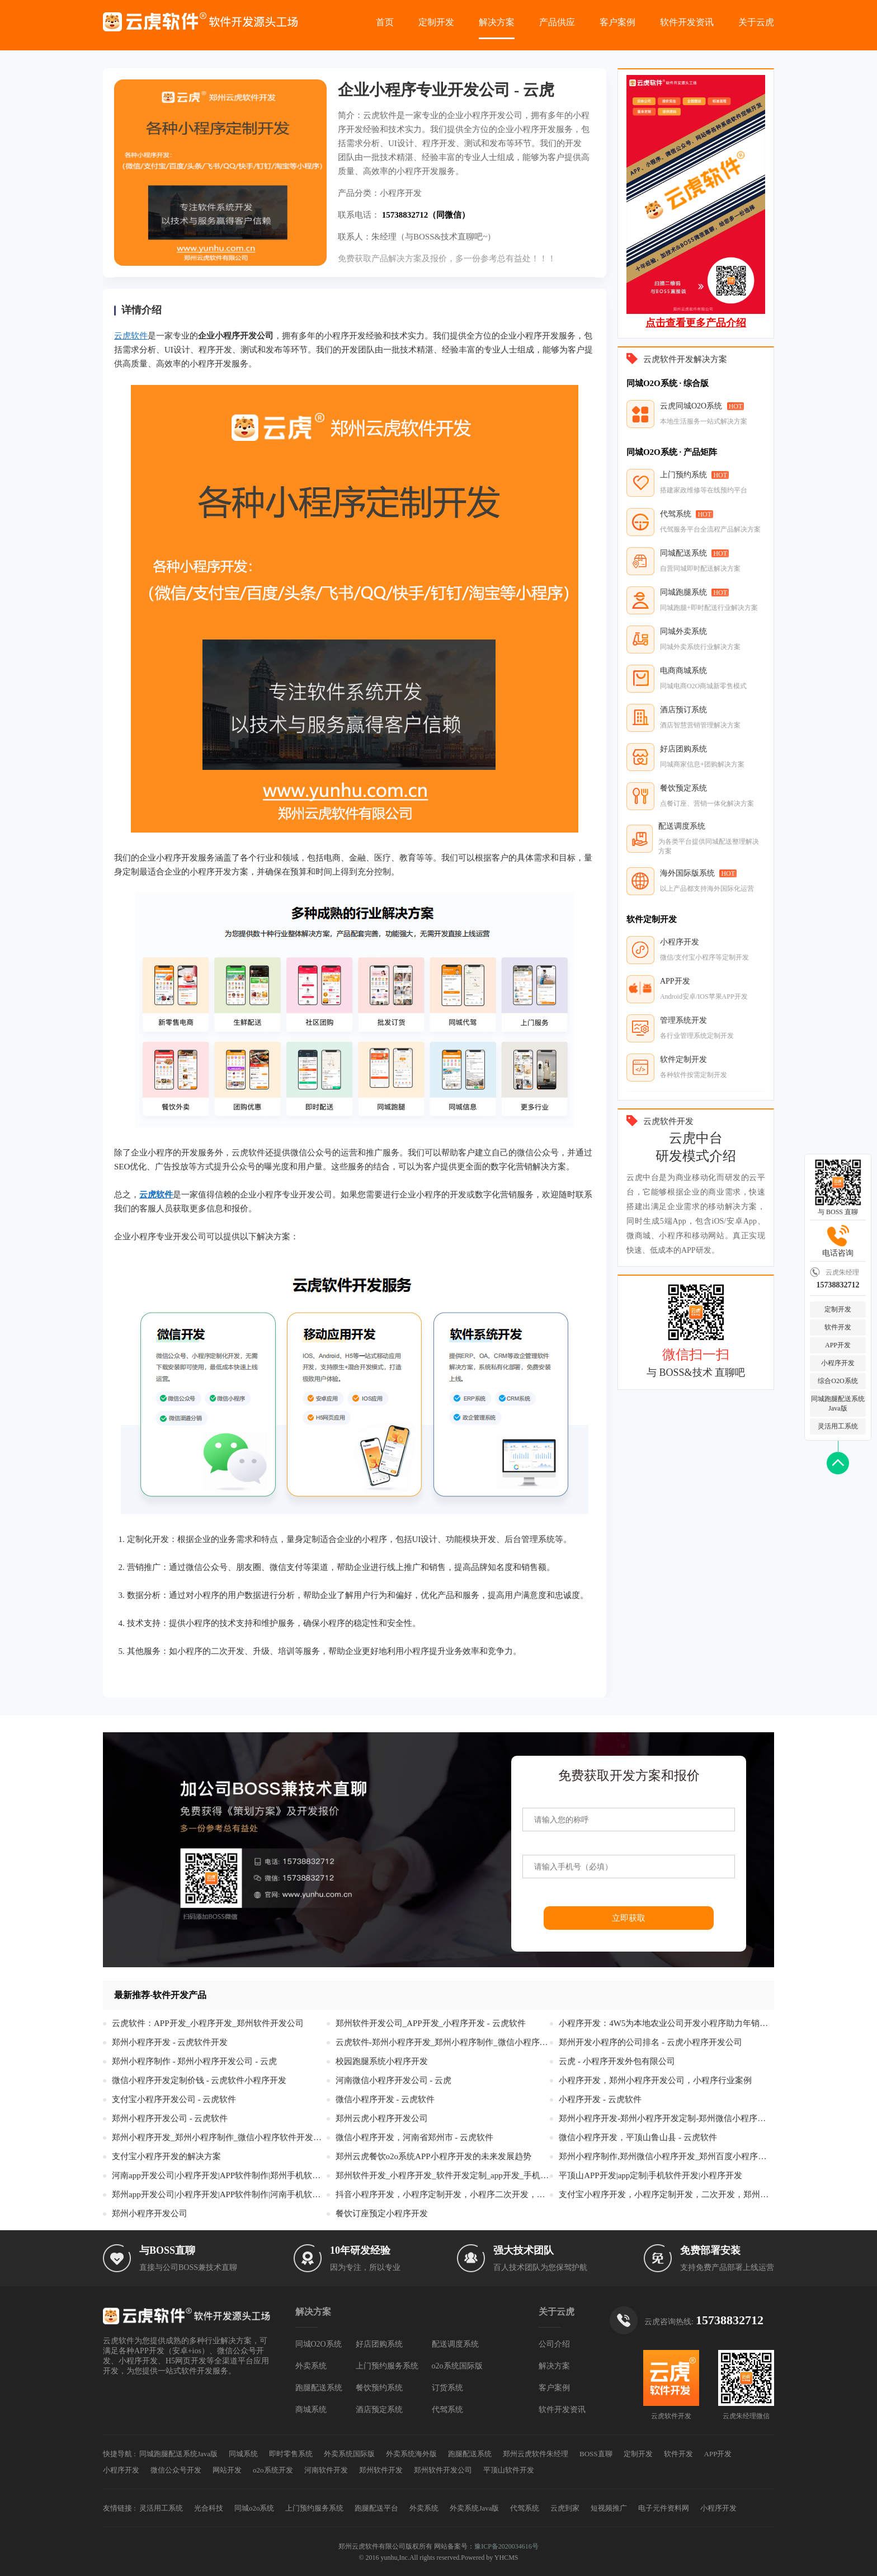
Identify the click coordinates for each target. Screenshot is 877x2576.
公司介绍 (554, 2344)
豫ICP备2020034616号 (506, 2546)
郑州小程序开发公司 (149, 2213)
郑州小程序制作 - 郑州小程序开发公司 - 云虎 (194, 2061)
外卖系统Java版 (474, 2508)
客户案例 (617, 22)
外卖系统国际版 (349, 2454)
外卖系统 (311, 2366)
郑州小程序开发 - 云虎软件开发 (170, 2042)
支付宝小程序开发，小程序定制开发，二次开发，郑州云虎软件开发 (666, 2194)
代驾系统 (447, 2409)
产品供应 (557, 22)
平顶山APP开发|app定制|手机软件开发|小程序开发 (650, 2175)
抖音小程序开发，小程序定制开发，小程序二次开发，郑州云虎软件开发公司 (443, 2194)
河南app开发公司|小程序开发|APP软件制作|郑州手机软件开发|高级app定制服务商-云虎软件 (219, 2175)
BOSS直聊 (595, 2454)
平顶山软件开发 (508, 2470)
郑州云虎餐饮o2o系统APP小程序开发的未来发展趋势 (433, 2156)
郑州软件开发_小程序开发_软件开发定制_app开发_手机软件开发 (443, 2175)
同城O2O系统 (318, 2344)
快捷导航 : (119, 2454)
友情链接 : (119, 2508)
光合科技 (208, 2508)
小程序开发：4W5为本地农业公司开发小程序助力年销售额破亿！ (666, 2023)
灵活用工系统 (838, 1426)
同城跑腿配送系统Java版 (838, 1403)
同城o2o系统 (254, 2508)
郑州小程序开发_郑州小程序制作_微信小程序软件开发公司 (219, 2137)
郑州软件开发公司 (443, 2470)
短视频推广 (609, 2508)
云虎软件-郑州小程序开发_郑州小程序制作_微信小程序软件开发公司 (443, 2042)
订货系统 (447, 2388)
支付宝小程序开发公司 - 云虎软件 (174, 2099)
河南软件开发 (326, 2470)
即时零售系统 (291, 2454)
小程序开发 (838, 1363)
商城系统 (311, 2409)
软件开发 (837, 1327)
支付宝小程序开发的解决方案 (166, 2156)
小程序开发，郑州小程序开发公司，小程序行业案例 (655, 2080)
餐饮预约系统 (379, 2388)
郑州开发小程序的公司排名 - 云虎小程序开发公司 (650, 2042)
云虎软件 (131, 335)
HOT (736, 406)
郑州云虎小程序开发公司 (382, 2118)
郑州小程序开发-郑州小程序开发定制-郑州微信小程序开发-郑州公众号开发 (666, 2118)
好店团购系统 (379, 2344)
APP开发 (838, 1345)
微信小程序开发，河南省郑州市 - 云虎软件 (415, 2137)
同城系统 (243, 2454)
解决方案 (497, 22)
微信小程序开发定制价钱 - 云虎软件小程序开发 (199, 2080)
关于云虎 (756, 22)
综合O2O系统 (837, 1381)
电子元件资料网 (663, 2508)
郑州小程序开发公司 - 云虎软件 (170, 2118)
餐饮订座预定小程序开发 (382, 2213)
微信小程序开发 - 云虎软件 (385, 2099)
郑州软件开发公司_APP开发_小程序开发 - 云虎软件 (431, 2023)
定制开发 (436, 22)
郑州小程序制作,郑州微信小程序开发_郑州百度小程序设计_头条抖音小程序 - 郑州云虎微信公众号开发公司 (666, 2156)
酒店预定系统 (379, 2409)
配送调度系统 (455, 2344)
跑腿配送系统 (318, 2388)
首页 (385, 22)
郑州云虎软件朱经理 (535, 2454)
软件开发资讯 (687, 22)
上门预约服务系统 (387, 2366)
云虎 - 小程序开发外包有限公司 (617, 2061)
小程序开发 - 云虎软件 (600, 2099)
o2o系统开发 (273, 2470)
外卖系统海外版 (411, 2454)
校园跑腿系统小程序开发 (382, 2061)
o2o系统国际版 (457, 2366)
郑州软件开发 (381, 2470)
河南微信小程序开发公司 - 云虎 (394, 2080)
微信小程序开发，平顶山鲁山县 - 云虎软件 (638, 2137)
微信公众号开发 (175, 2470)
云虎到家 (564, 2508)
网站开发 (227, 2470)
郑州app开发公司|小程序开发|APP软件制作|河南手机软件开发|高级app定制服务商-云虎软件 (219, 2194)
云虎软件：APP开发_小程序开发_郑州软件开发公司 (208, 2023)
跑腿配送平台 (376, 2508)
